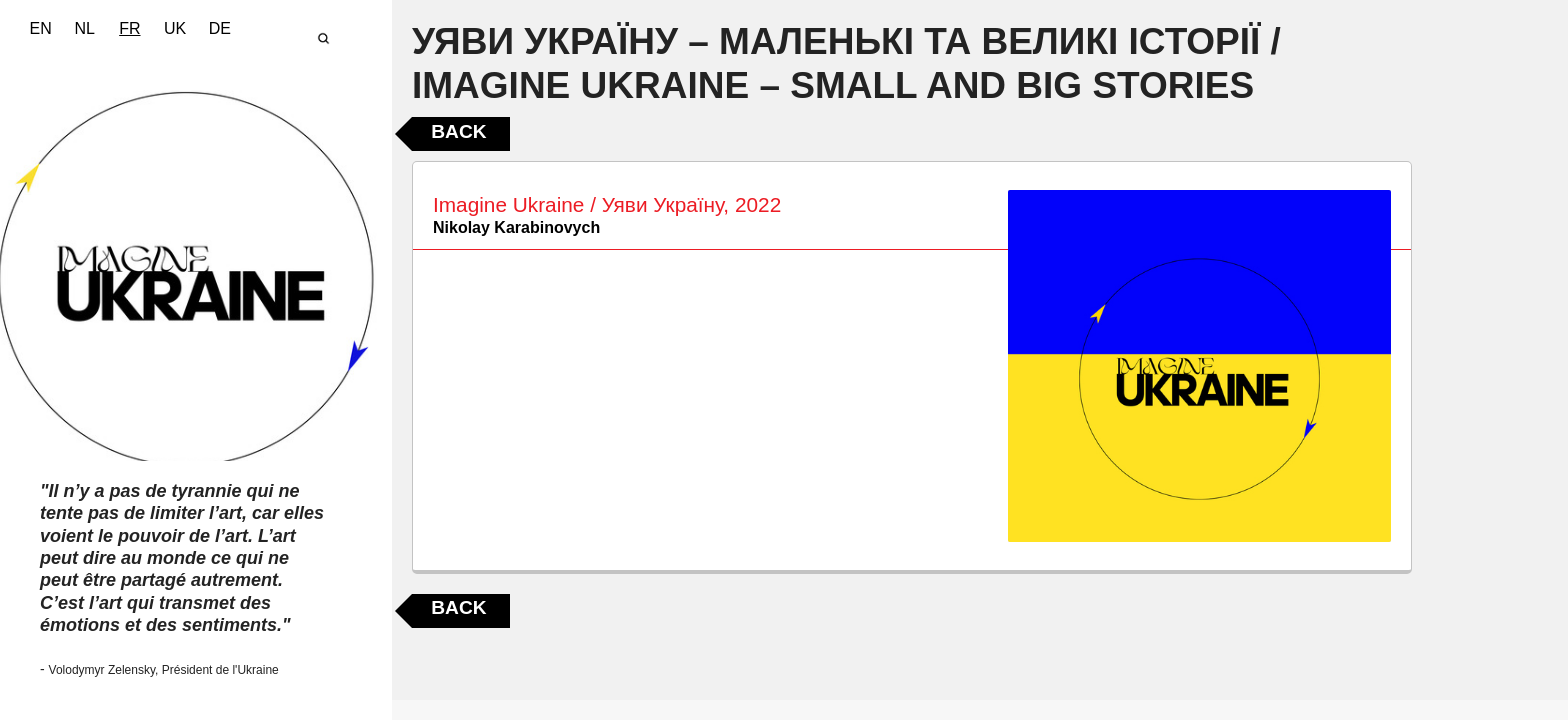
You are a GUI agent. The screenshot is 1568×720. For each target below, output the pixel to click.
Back (458, 131)
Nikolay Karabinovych (516, 227)
